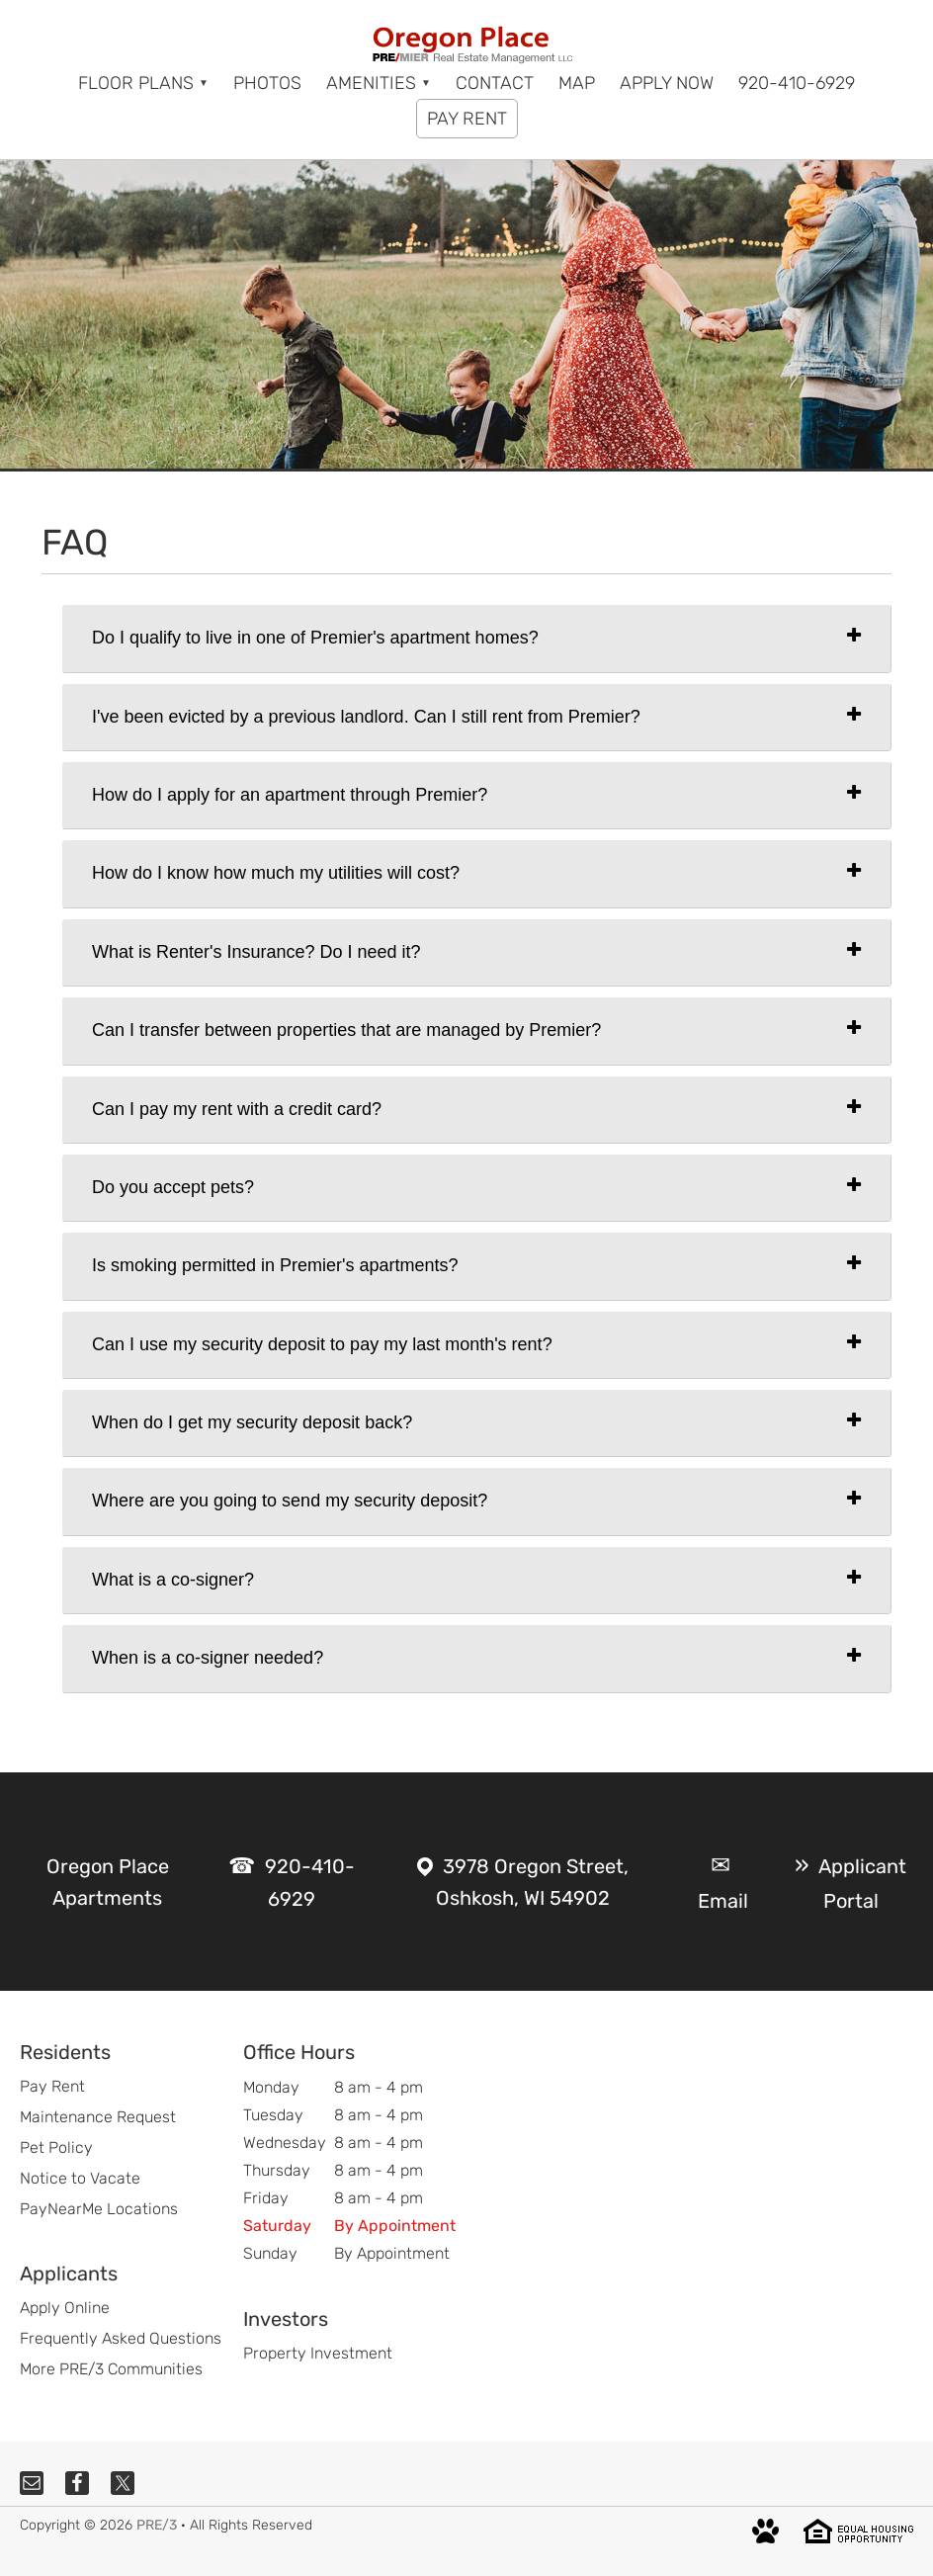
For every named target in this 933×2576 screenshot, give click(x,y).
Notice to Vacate (80, 2178)
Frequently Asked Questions (120, 2338)
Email (723, 1901)
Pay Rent (52, 2086)
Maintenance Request (98, 2116)
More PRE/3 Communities (111, 2369)
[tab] (476, 638)
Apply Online (65, 2307)
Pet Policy (56, 2147)
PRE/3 (156, 2525)
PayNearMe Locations (99, 2208)
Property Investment (317, 2353)
